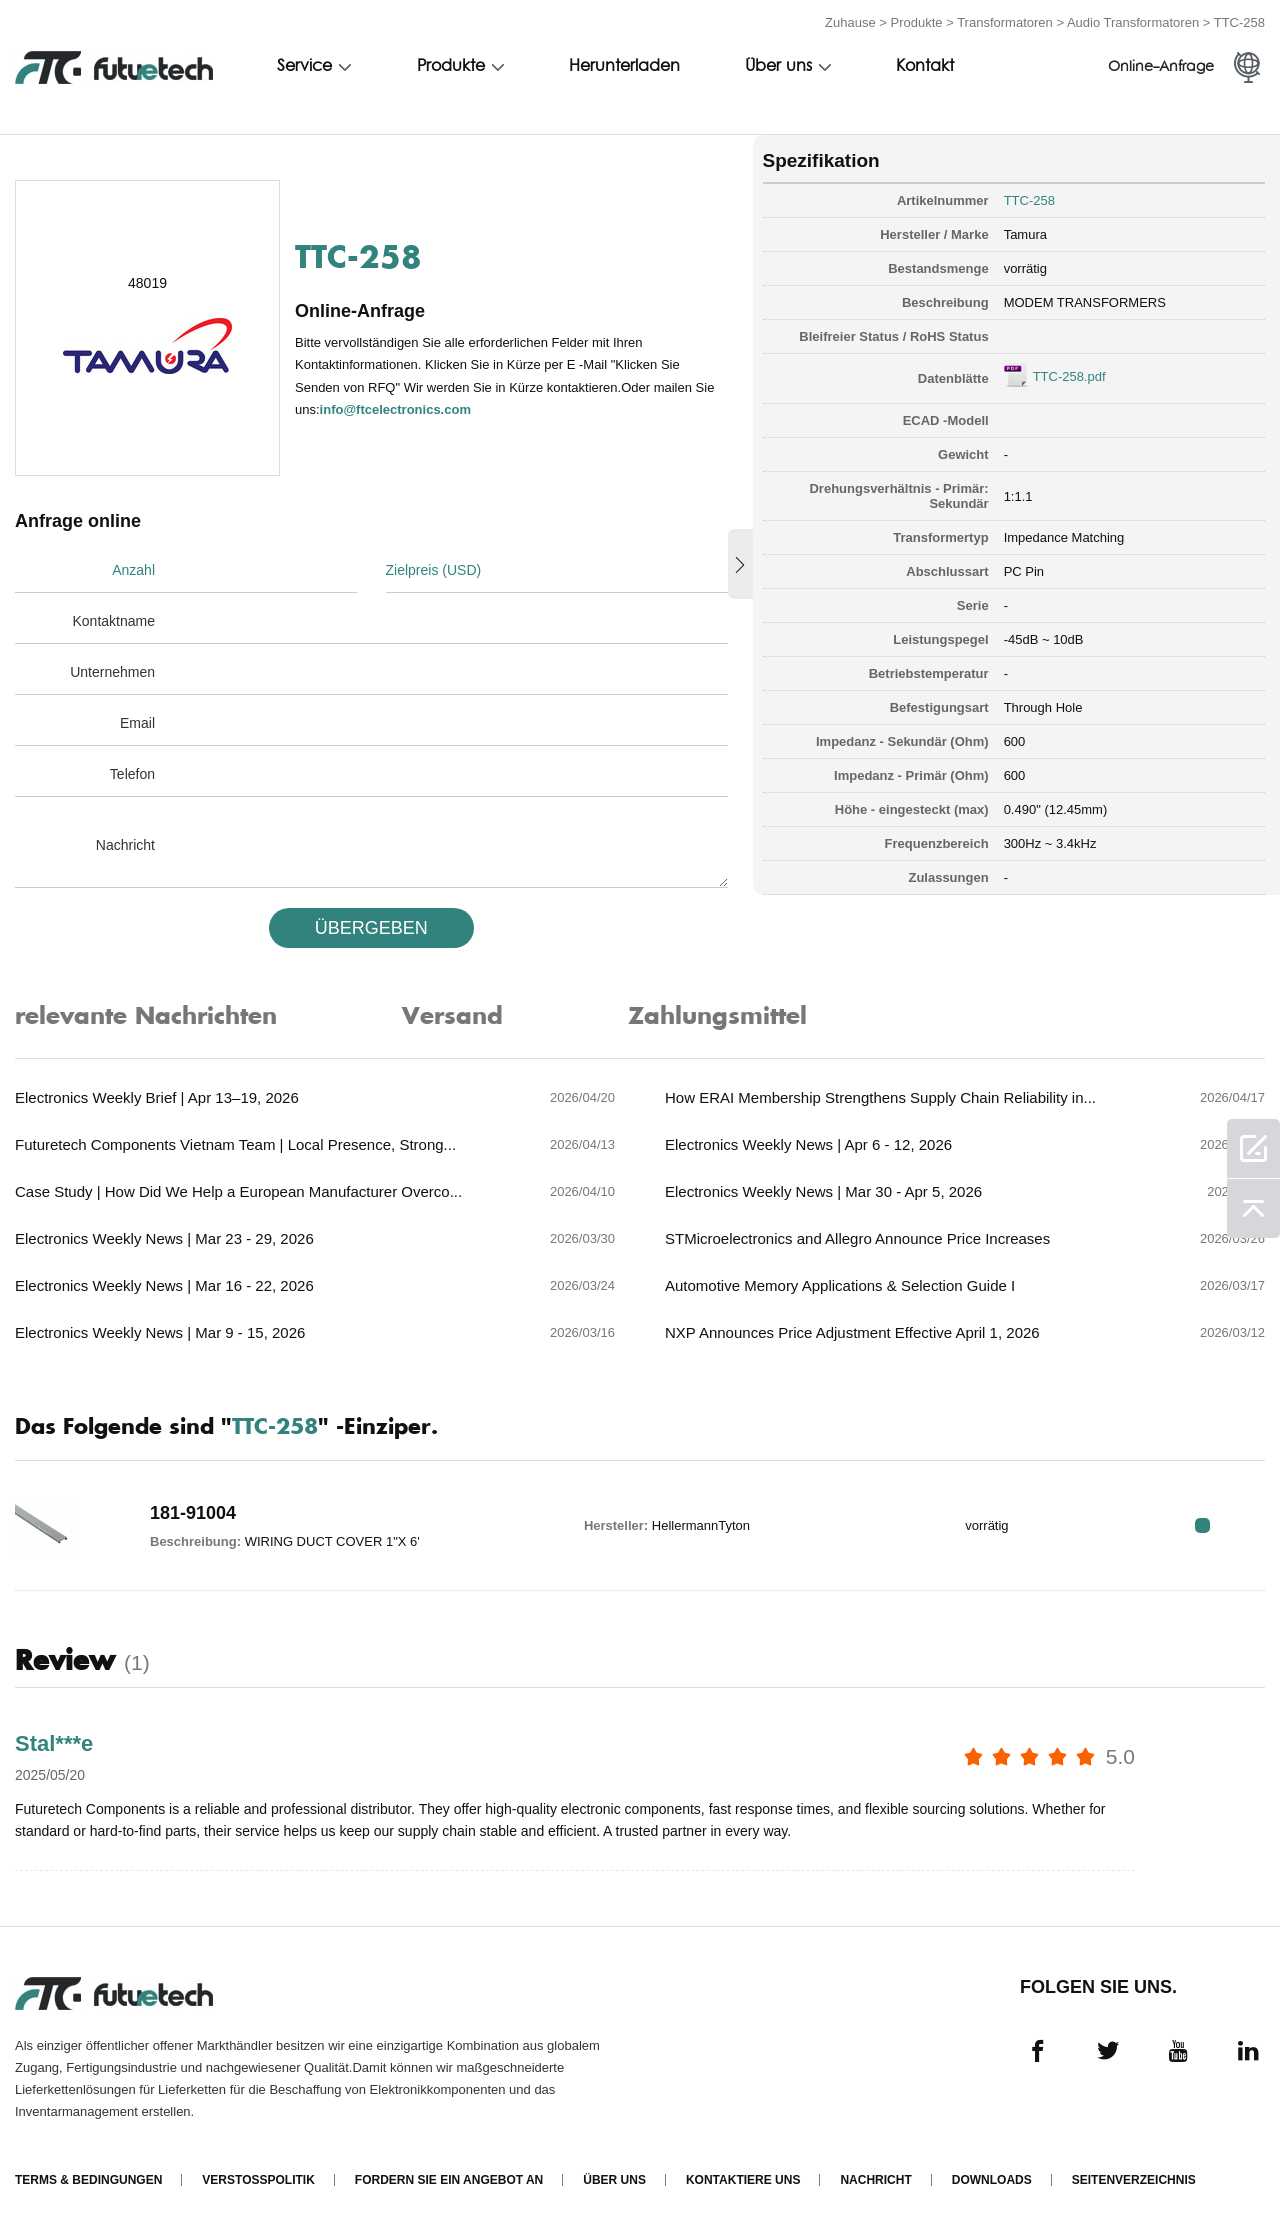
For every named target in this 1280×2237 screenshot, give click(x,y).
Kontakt (925, 67)
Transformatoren (1005, 22)
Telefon (132, 774)
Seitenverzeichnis (1134, 2180)
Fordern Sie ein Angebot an (449, 2180)
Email (137, 723)
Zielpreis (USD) (434, 570)
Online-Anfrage (1161, 67)
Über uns (778, 67)
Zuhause (850, 22)
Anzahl (133, 570)
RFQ (1202, 1525)
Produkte (917, 22)
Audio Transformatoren (1133, 22)
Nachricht (125, 845)
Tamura (1025, 234)
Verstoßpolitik (258, 2180)
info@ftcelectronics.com (395, 409)
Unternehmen (112, 672)
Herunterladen (624, 67)
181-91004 (193, 1513)
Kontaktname (114, 621)
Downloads (992, 2180)
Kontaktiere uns (743, 2180)
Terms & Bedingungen (88, 2180)
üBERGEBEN (371, 928)
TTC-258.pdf (1069, 376)
